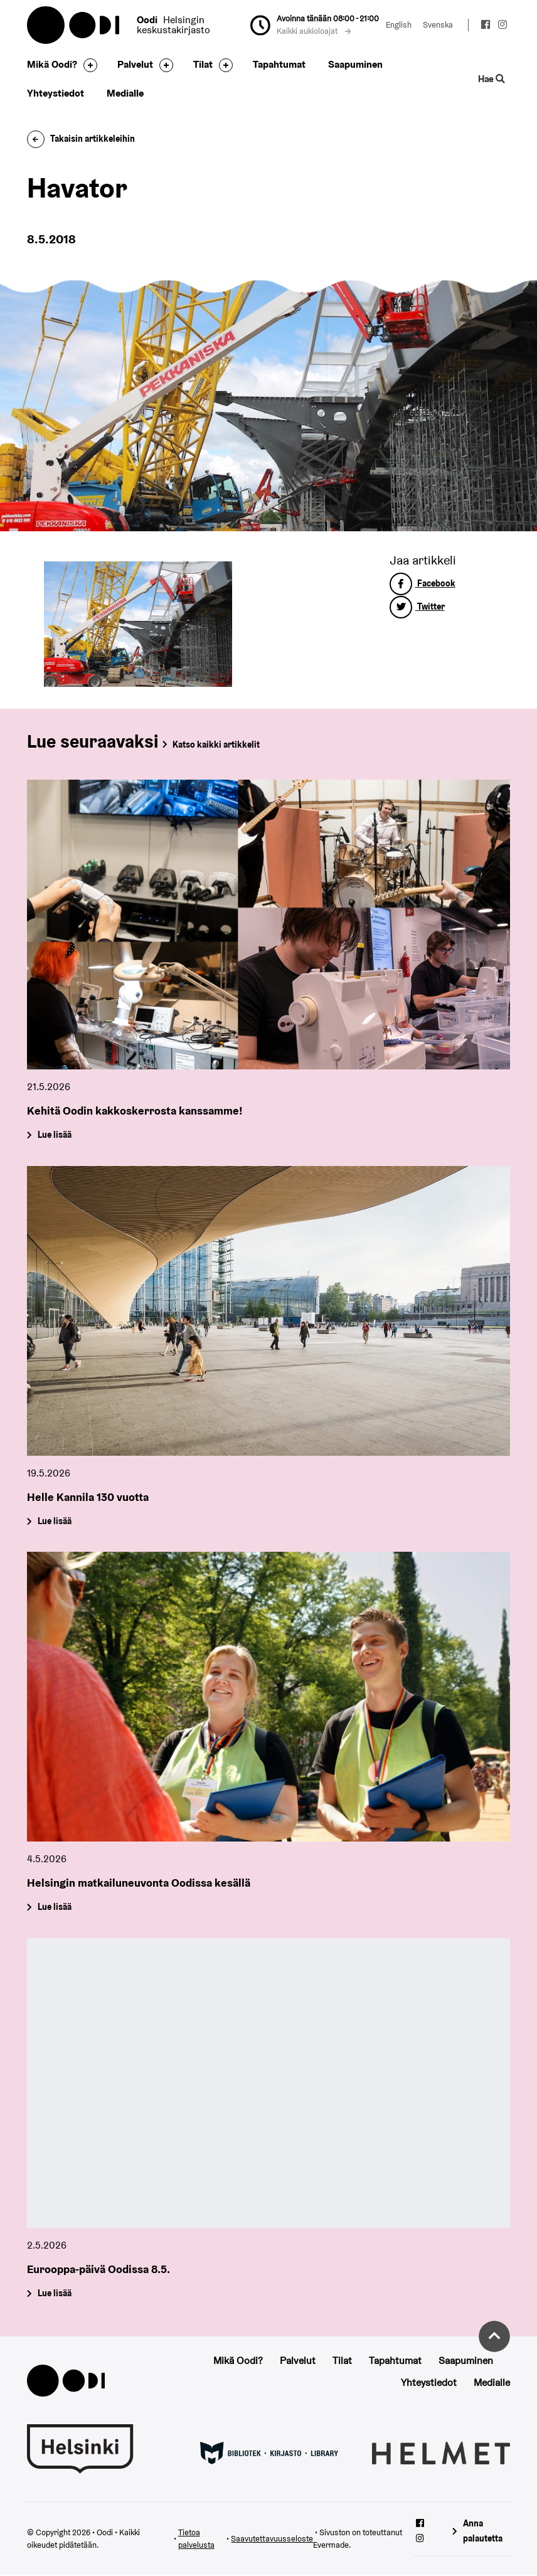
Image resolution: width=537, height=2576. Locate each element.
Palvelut (135, 64)
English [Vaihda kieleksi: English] (399, 24)
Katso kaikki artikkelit (216, 744)
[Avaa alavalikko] (87, 65)
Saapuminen (355, 64)
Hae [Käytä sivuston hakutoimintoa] (492, 79)
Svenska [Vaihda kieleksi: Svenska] (438, 24)
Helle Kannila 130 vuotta (88, 1497)
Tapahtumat (279, 64)
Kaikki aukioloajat (314, 31)
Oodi (74, 25)
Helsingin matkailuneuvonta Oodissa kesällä (138, 1882)
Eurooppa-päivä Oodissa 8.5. (98, 2269)
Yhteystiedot (55, 93)
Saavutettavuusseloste (272, 2538)
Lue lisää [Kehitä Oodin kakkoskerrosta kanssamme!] (54, 1134)
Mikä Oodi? (52, 64)
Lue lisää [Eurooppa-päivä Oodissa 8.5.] (54, 2293)
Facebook (422, 583)
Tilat (203, 64)
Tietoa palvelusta (196, 2539)
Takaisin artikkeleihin (81, 138)
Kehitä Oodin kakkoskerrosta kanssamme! (135, 1110)
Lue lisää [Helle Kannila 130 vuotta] (54, 1521)
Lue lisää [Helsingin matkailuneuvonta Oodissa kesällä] (54, 1906)
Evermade (331, 2545)
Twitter (417, 606)
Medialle (125, 93)
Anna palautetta (482, 2530)
